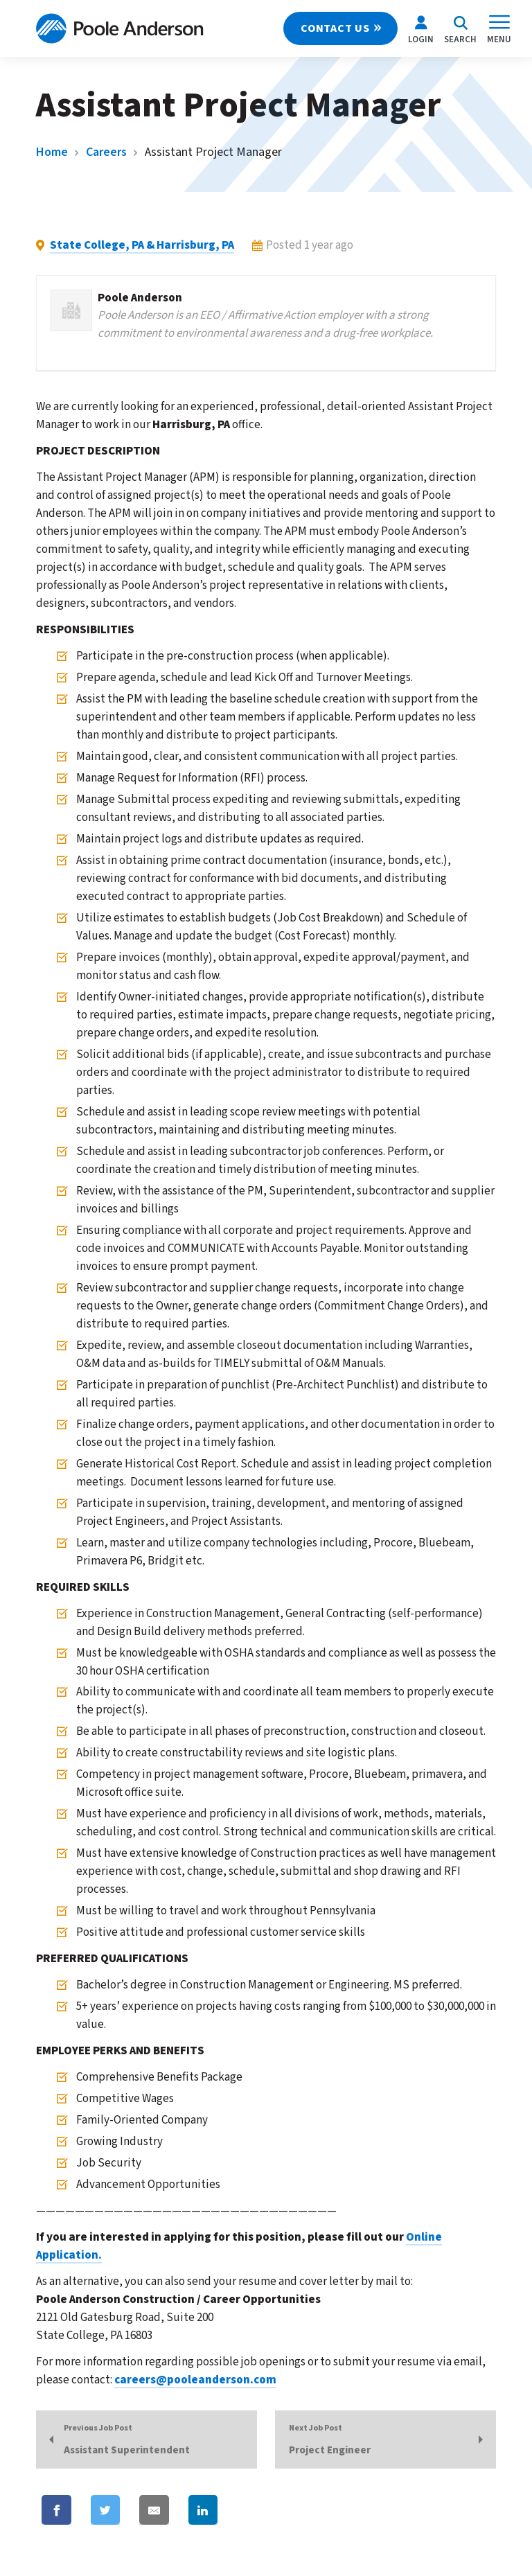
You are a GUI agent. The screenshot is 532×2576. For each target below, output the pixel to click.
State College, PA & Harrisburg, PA (142, 245)
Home (52, 152)
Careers (106, 152)
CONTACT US (335, 28)
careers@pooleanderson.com (195, 2380)
